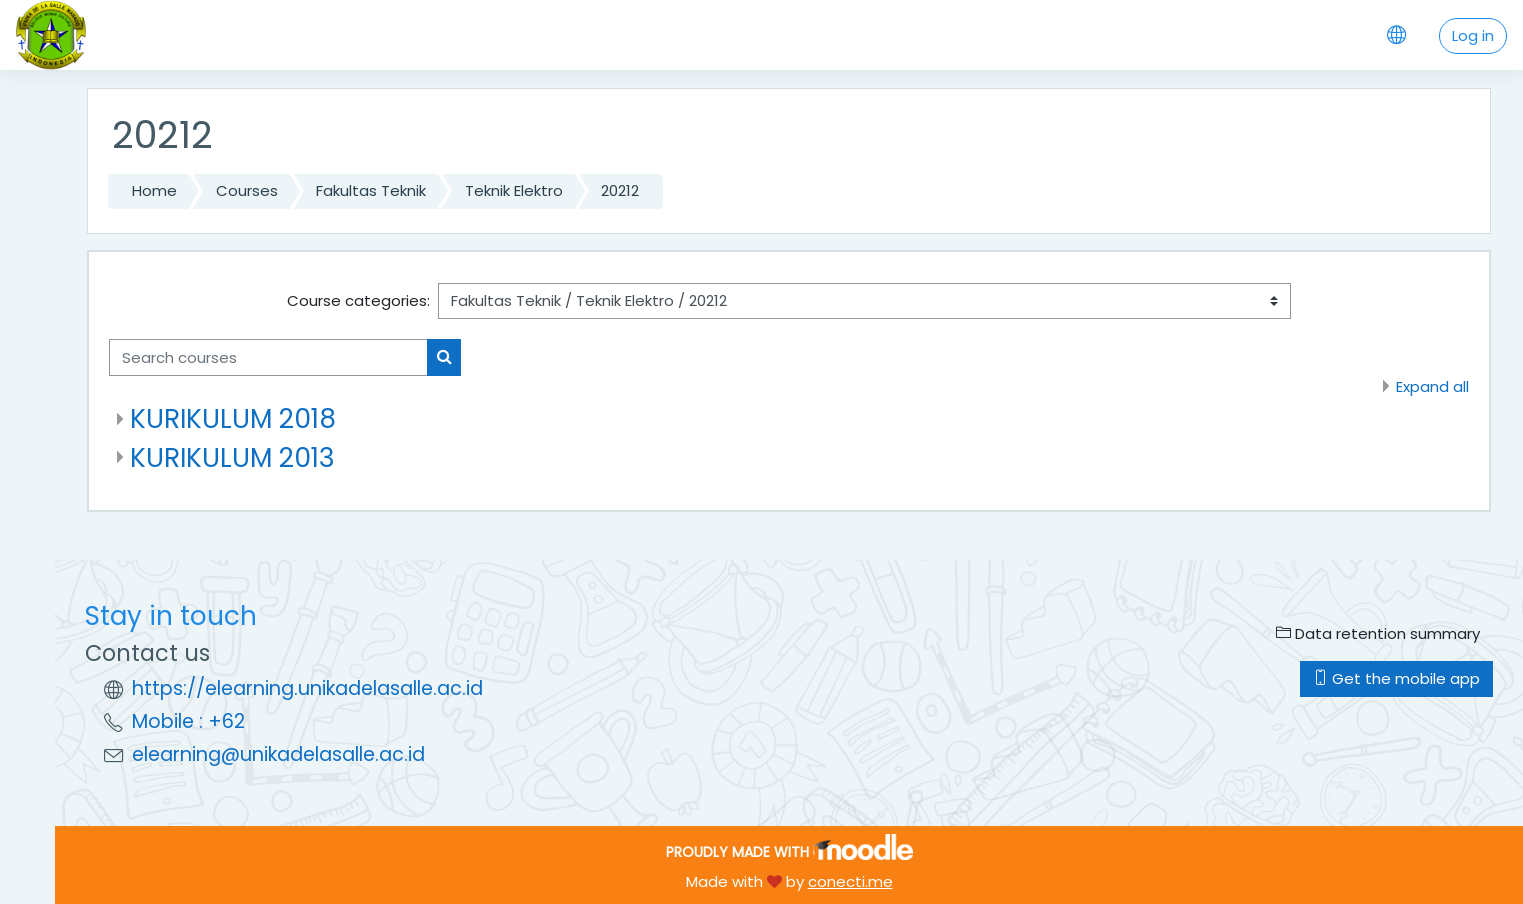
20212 (620, 190)
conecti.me (850, 881)
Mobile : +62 (188, 721)
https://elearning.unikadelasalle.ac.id (307, 688)
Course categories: (358, 300)
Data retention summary (1378, 633)
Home (154, 190)
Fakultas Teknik (371, 190)
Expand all (1432, 386)
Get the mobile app (1396, 678)
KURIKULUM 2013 (232, 457)
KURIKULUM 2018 (233, 418)
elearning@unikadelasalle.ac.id (278, 754)
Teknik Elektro (514, 190)
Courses (247, 190)
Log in (1473, 35)
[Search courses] (268, 357)
